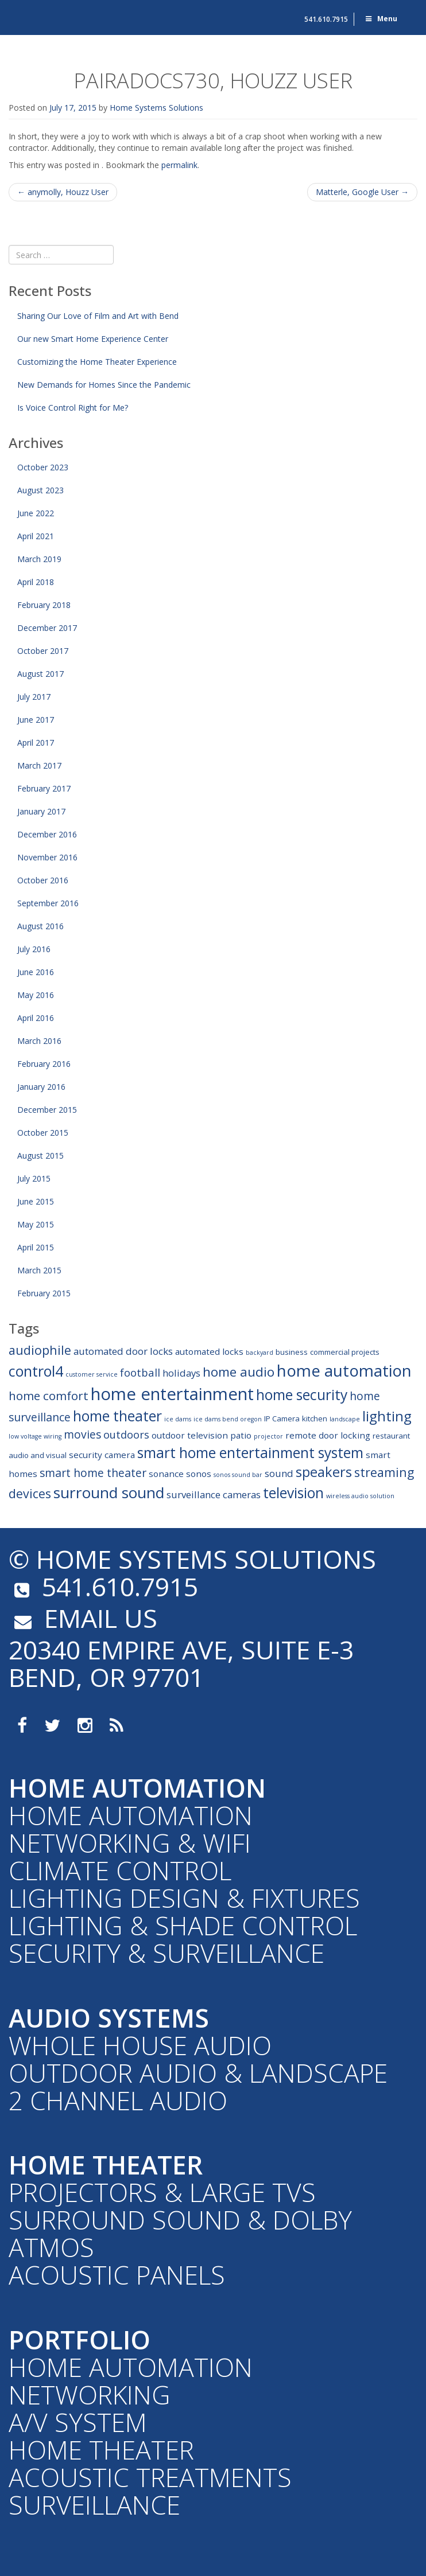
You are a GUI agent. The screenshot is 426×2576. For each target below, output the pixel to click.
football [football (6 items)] (140, 1372)
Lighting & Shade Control (183, 1925)
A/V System (78, 2421)
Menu (380, 19)
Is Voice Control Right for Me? (72, 407)
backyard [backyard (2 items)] (259, 1353)
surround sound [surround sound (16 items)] (108, 1492)
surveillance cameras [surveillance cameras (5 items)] (213, 1494)
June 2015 (35, 1201)
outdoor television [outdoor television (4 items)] (190, 1435)
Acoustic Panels (117, 2274)
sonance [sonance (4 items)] (166, 1473)
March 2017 (39, 765)
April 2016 (35, 1017)
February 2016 (44, 1063)
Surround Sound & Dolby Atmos (180, 2233)
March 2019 (39, 559)
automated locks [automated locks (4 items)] (209, 1351)
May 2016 (35, 994)
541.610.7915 (326, 19)
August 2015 (40, 1155)
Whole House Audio (140, 2045)
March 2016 (39, 1040)
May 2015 (35, 1224)
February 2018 (44, 604)
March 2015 (39, 1270)
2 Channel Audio (118, 2100)
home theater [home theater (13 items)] (117, 1415)
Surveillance (94, 2504)
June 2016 (35, 972)
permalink (179, 164)
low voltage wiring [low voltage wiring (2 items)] (35, 1436)
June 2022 (35, 513)
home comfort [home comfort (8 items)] (48, 1396)
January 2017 (41, 811)
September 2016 (48, 903)
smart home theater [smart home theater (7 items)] (93, 1472)
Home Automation (137, 1787)
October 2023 (42, 467)
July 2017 (34, 696)
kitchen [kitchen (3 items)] (314, 1418)
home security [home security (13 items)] (301, 1394)
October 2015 (42, 1132)
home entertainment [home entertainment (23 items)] (172, 1393)
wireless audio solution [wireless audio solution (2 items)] (360, 1496)
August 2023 (40, 490)
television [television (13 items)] (293, 1492)
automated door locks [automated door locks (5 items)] (123, 1351)
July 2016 (34, 949)
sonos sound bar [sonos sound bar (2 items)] (238, 1475)
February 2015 (44, 1293)
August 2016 (40, 926)
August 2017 (40, 673)
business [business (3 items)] (292, 1352)
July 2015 (34, 1178)
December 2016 (47, 834)
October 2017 (42, 650)
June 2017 (35, 719)
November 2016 (47, 857)
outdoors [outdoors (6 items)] (126, 1434)
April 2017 (35, 742)
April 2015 (35, 1247)
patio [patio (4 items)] (240, 1435)
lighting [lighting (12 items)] (387, 1416)
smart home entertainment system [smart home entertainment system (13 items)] (250, 1452)
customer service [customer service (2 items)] (91, 1374)
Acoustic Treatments (150, 2477)
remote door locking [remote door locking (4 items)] (327, 1435)
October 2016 (42, 880)
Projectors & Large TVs (162, 2191)
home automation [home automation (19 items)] (344, 1370)
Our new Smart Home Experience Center (92, 338)
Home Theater (106, 2164)
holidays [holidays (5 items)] (181, 1372)
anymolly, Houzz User (63, 191)
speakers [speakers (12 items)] (324, 1472)
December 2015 (47, 1109)
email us (83, 1617)
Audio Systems (109, 2017)
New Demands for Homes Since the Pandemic (104, 384)
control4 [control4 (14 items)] (36, 1371)
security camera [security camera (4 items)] (102, 1454)
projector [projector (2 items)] (268, 1436)
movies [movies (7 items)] (82, 1434)
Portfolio (79, 2339)
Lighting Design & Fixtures (184, 1897)
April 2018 (35, 581)
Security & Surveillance (166, 1952)
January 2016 (41, 1086)
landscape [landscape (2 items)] (345, 1419)
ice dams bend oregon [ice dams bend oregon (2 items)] (227, 1419)
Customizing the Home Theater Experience (97, 361)
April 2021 (35, 536)
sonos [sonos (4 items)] (198, 1473)
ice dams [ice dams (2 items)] (177, 1419)
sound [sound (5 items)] (279, 1473)
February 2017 (44, 788)
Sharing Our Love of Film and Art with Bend (98, 315)
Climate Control (120, 1870)
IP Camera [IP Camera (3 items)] (282, 1418)
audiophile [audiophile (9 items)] (40, 1350)
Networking (90, 2394)
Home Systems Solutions (61, 14)
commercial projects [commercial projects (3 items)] (344, 1352)
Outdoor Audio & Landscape (198, 2072)
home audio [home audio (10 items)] (238, 1372)
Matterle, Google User (362, 191)
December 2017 (47, 627)
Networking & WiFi (130, 1842)
